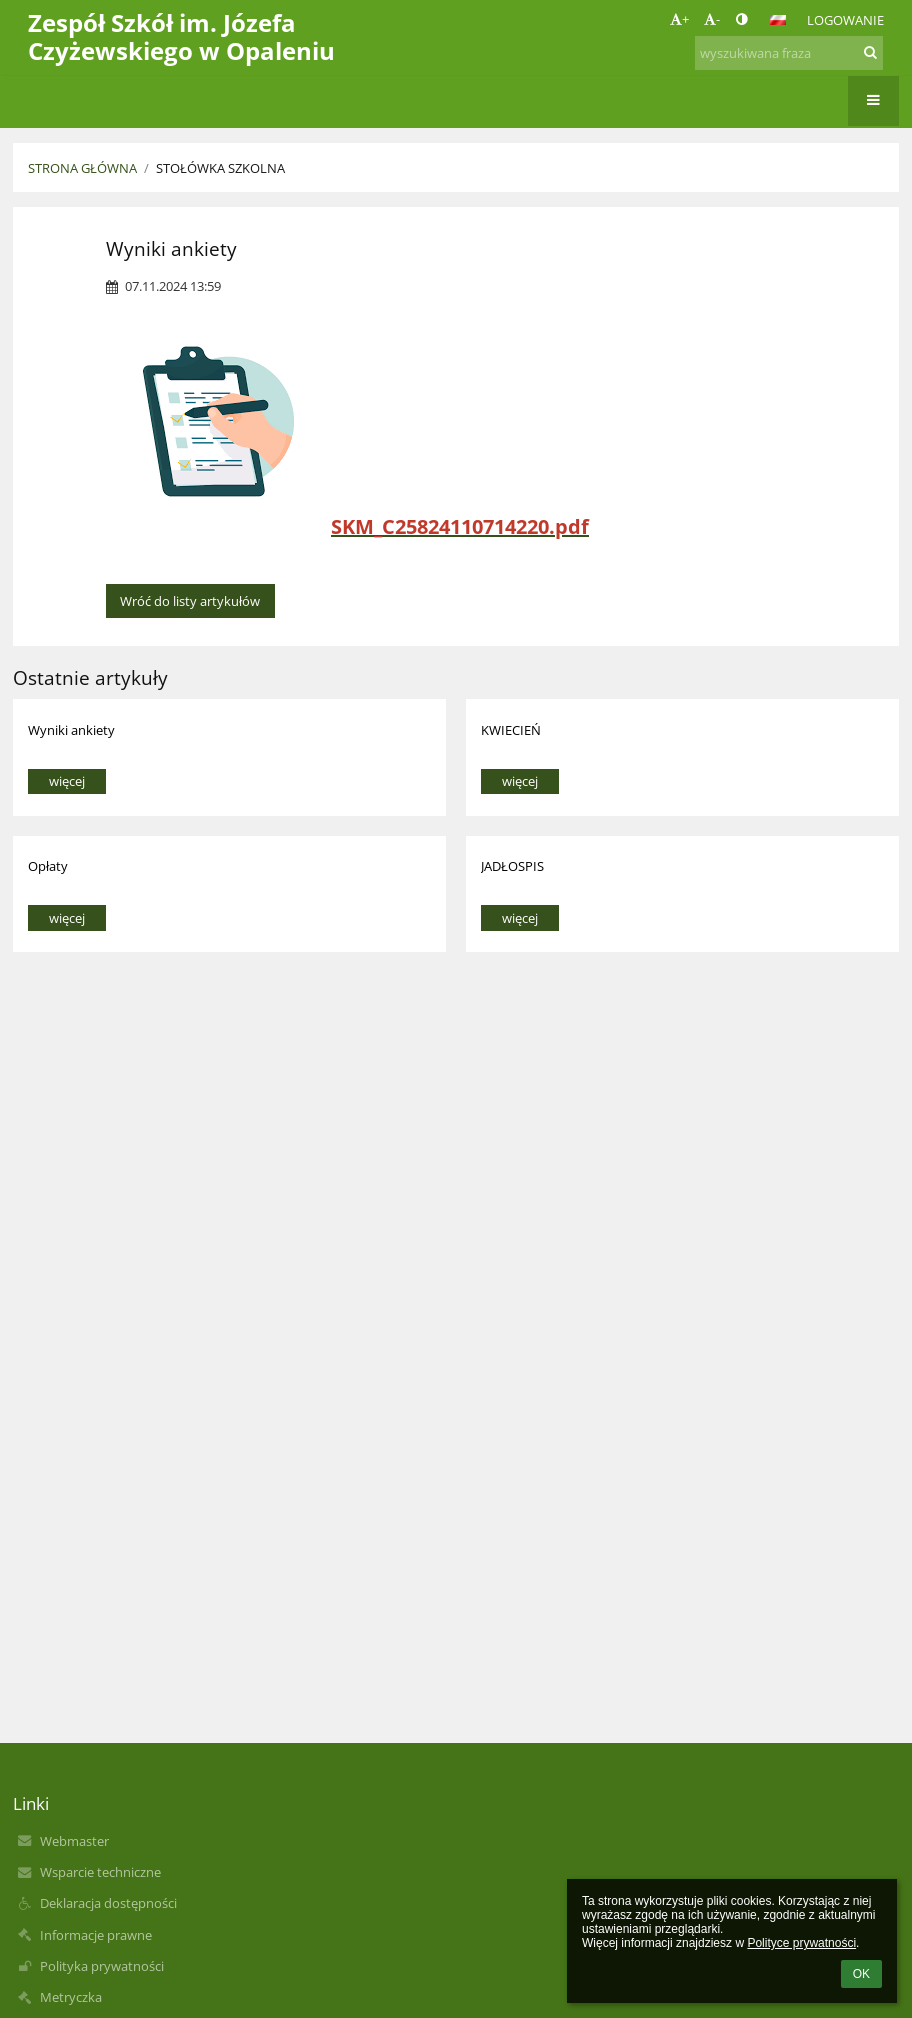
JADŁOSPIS (512, 866)
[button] (778, 20)
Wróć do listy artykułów (190, 601)
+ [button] (679, 19)
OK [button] (861, 1974)
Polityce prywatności (801, 1943)
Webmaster (74, 1841)
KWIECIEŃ (511, 730)
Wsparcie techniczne (100, 1872)
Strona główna (82, 168)
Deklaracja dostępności (108, 1903)
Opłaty (48, 866)
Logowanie (845, 20)
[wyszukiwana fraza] (789, 53)
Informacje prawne (96, 1935)
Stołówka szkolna (220, 168)
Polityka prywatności (102, 1966)
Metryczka (71, 1997)
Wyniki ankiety (71, 730)
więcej (67, 781)
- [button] (712, 19)
